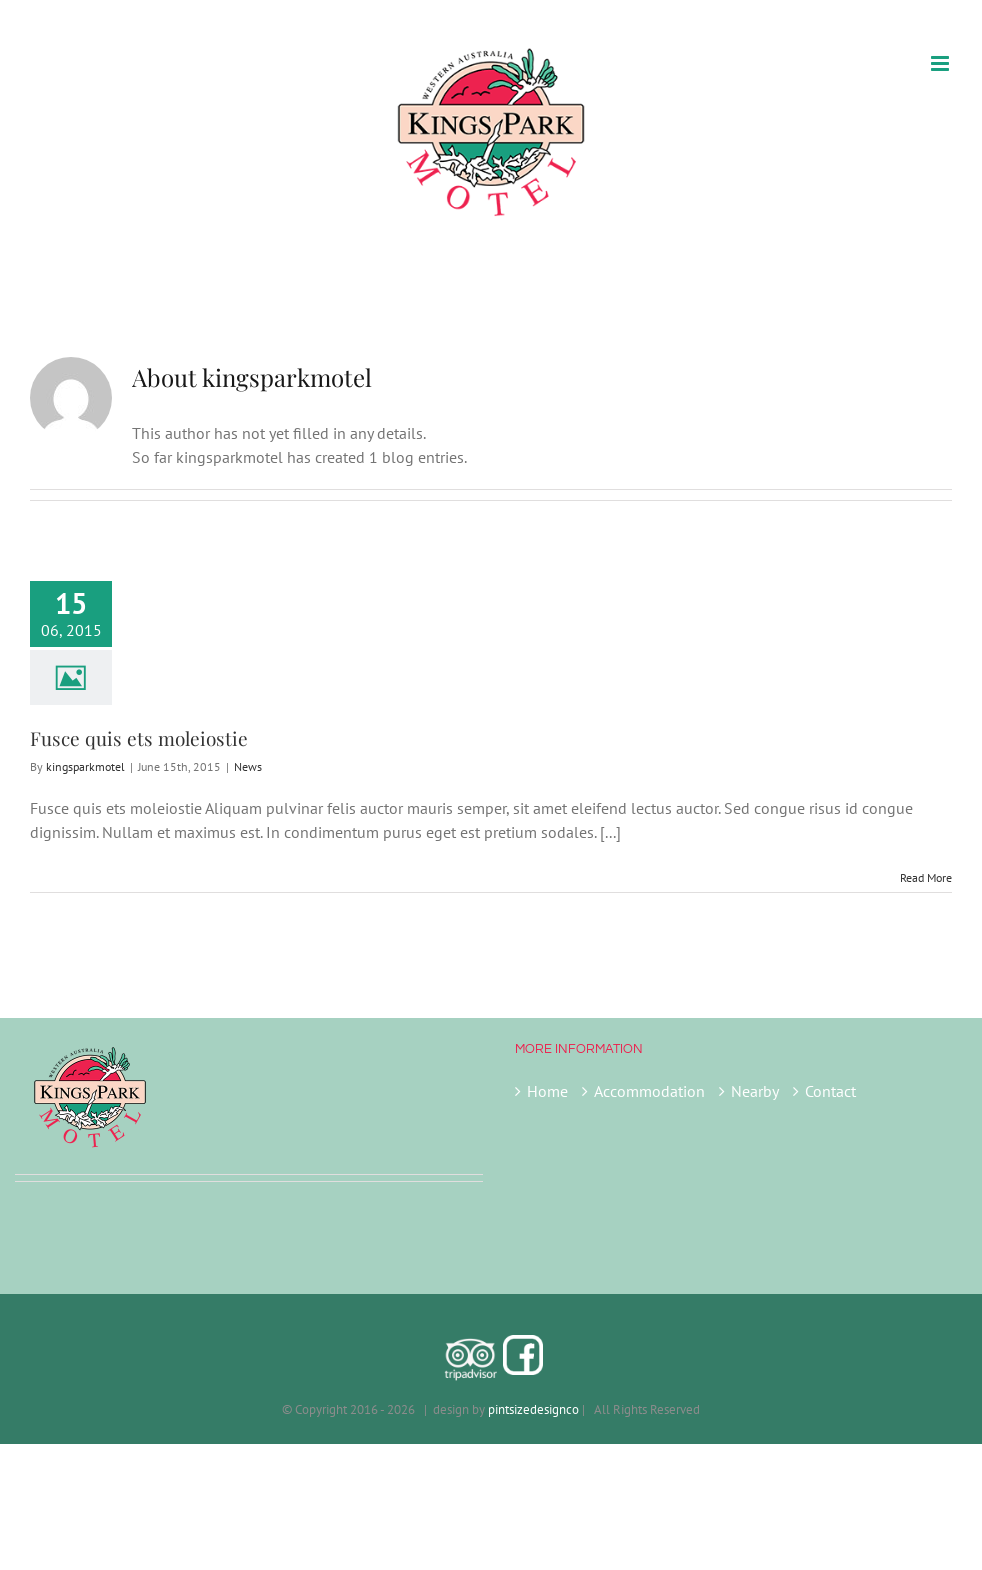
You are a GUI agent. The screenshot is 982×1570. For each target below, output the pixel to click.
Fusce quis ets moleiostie (139, 738)
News (248, 766)
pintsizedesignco (533, 1409)
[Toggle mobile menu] (941, 63)
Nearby (755, 1091)
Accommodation (649, 1091)
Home (547, 1091)
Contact (830, 1091)
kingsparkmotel (85, 766)
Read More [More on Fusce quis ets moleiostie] (926, 877)
